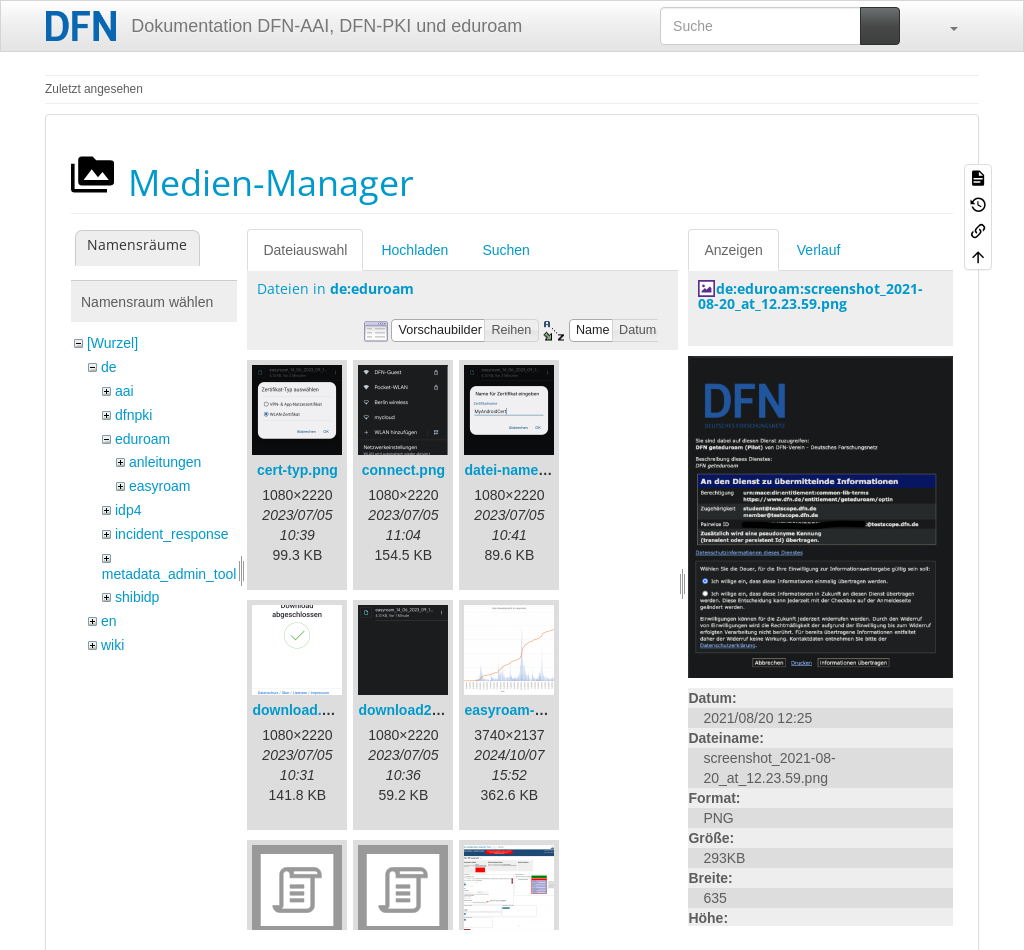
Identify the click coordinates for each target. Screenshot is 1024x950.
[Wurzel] (112, 343)
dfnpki (133, 415)
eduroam (142, 439)
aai (124, 391)
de (109, 367)
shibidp (137, 597)
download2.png (409, 710)
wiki (112, 645)
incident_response (172, 534)
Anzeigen (733, 250)
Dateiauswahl (305, 250)
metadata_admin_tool (169, 574)
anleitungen (165, 462)
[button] (944, 26)
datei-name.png (515, 470)
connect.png (403, 470)
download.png (299, 710)
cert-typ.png (297, 470)
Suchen (505, 250)
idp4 (128, 510)
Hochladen (414, 250)
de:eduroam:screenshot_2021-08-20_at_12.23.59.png (810, 296)
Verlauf (819, 250)
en (109, 621)
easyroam (159, 486)
